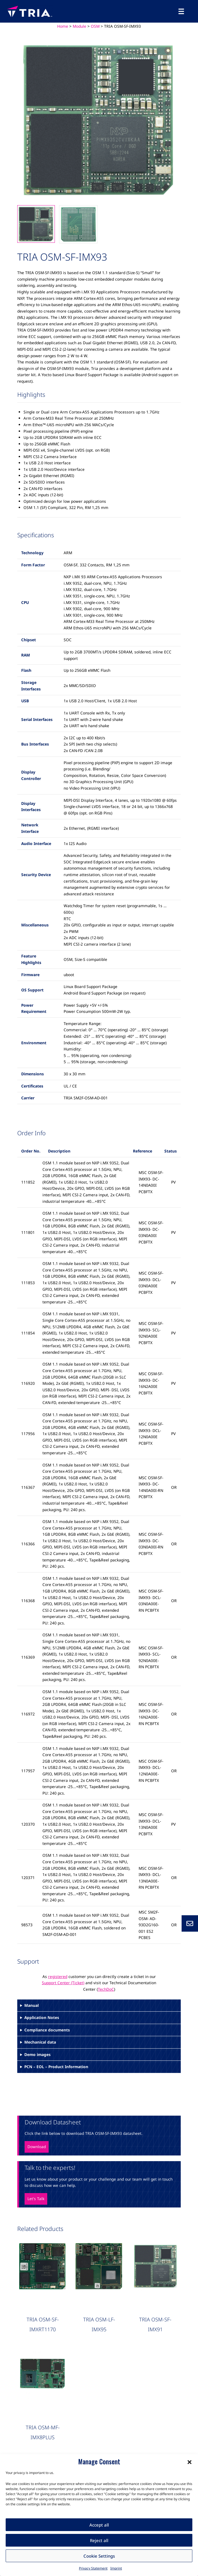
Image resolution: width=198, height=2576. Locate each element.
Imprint (116, 2568)
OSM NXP (70, 2435)
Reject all (99, 2540)
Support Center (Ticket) (63, 1982)
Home (62, 26)
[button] (189, 2461)
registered (57, 1976)
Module (79, 26)
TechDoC (106, 1989)
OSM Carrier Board (37, 2435)
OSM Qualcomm (101, 2435)
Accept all (99, 2525)
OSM (95, 26)
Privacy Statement (93, 2568)
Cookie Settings (99, 2556)
